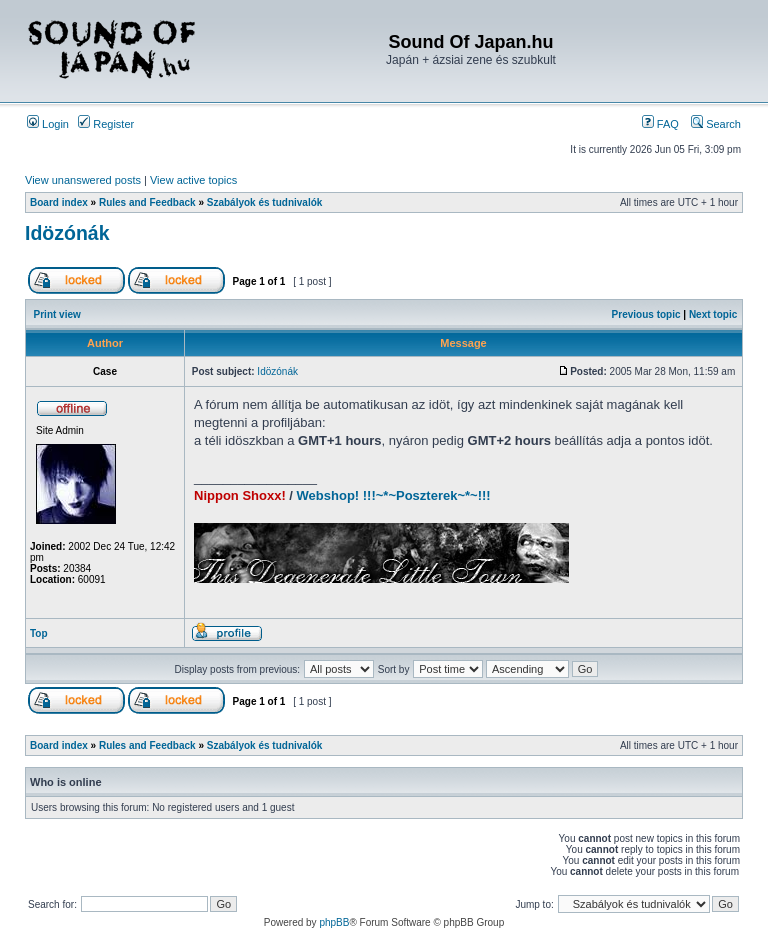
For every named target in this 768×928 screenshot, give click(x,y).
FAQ (660, 124)
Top (39, 633)
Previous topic (646, 314)
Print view (57, 314)
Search (716, 124)
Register (106, 124)
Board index (59, 202)
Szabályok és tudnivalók (265, 202)
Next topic (713, 314)
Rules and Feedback (147, 202)
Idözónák (67, 233)
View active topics (193, 180)
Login (48, 124)
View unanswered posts (83, 180)
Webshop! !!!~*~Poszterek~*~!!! (394, 495)
